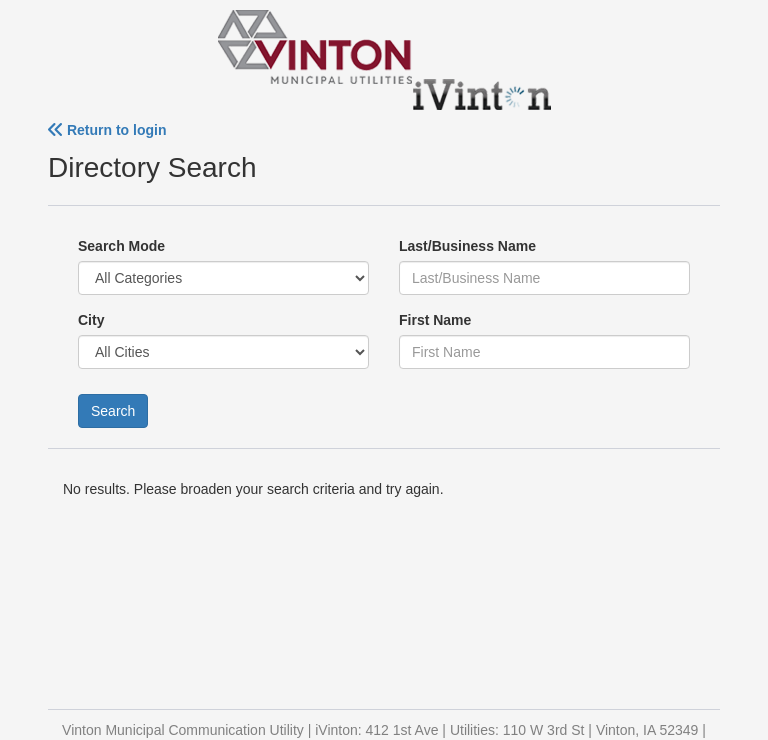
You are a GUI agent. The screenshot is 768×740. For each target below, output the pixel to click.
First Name (435, 320)
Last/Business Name (467, 246)
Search (113, 411)
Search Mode (121, 246)
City (91, 320)
